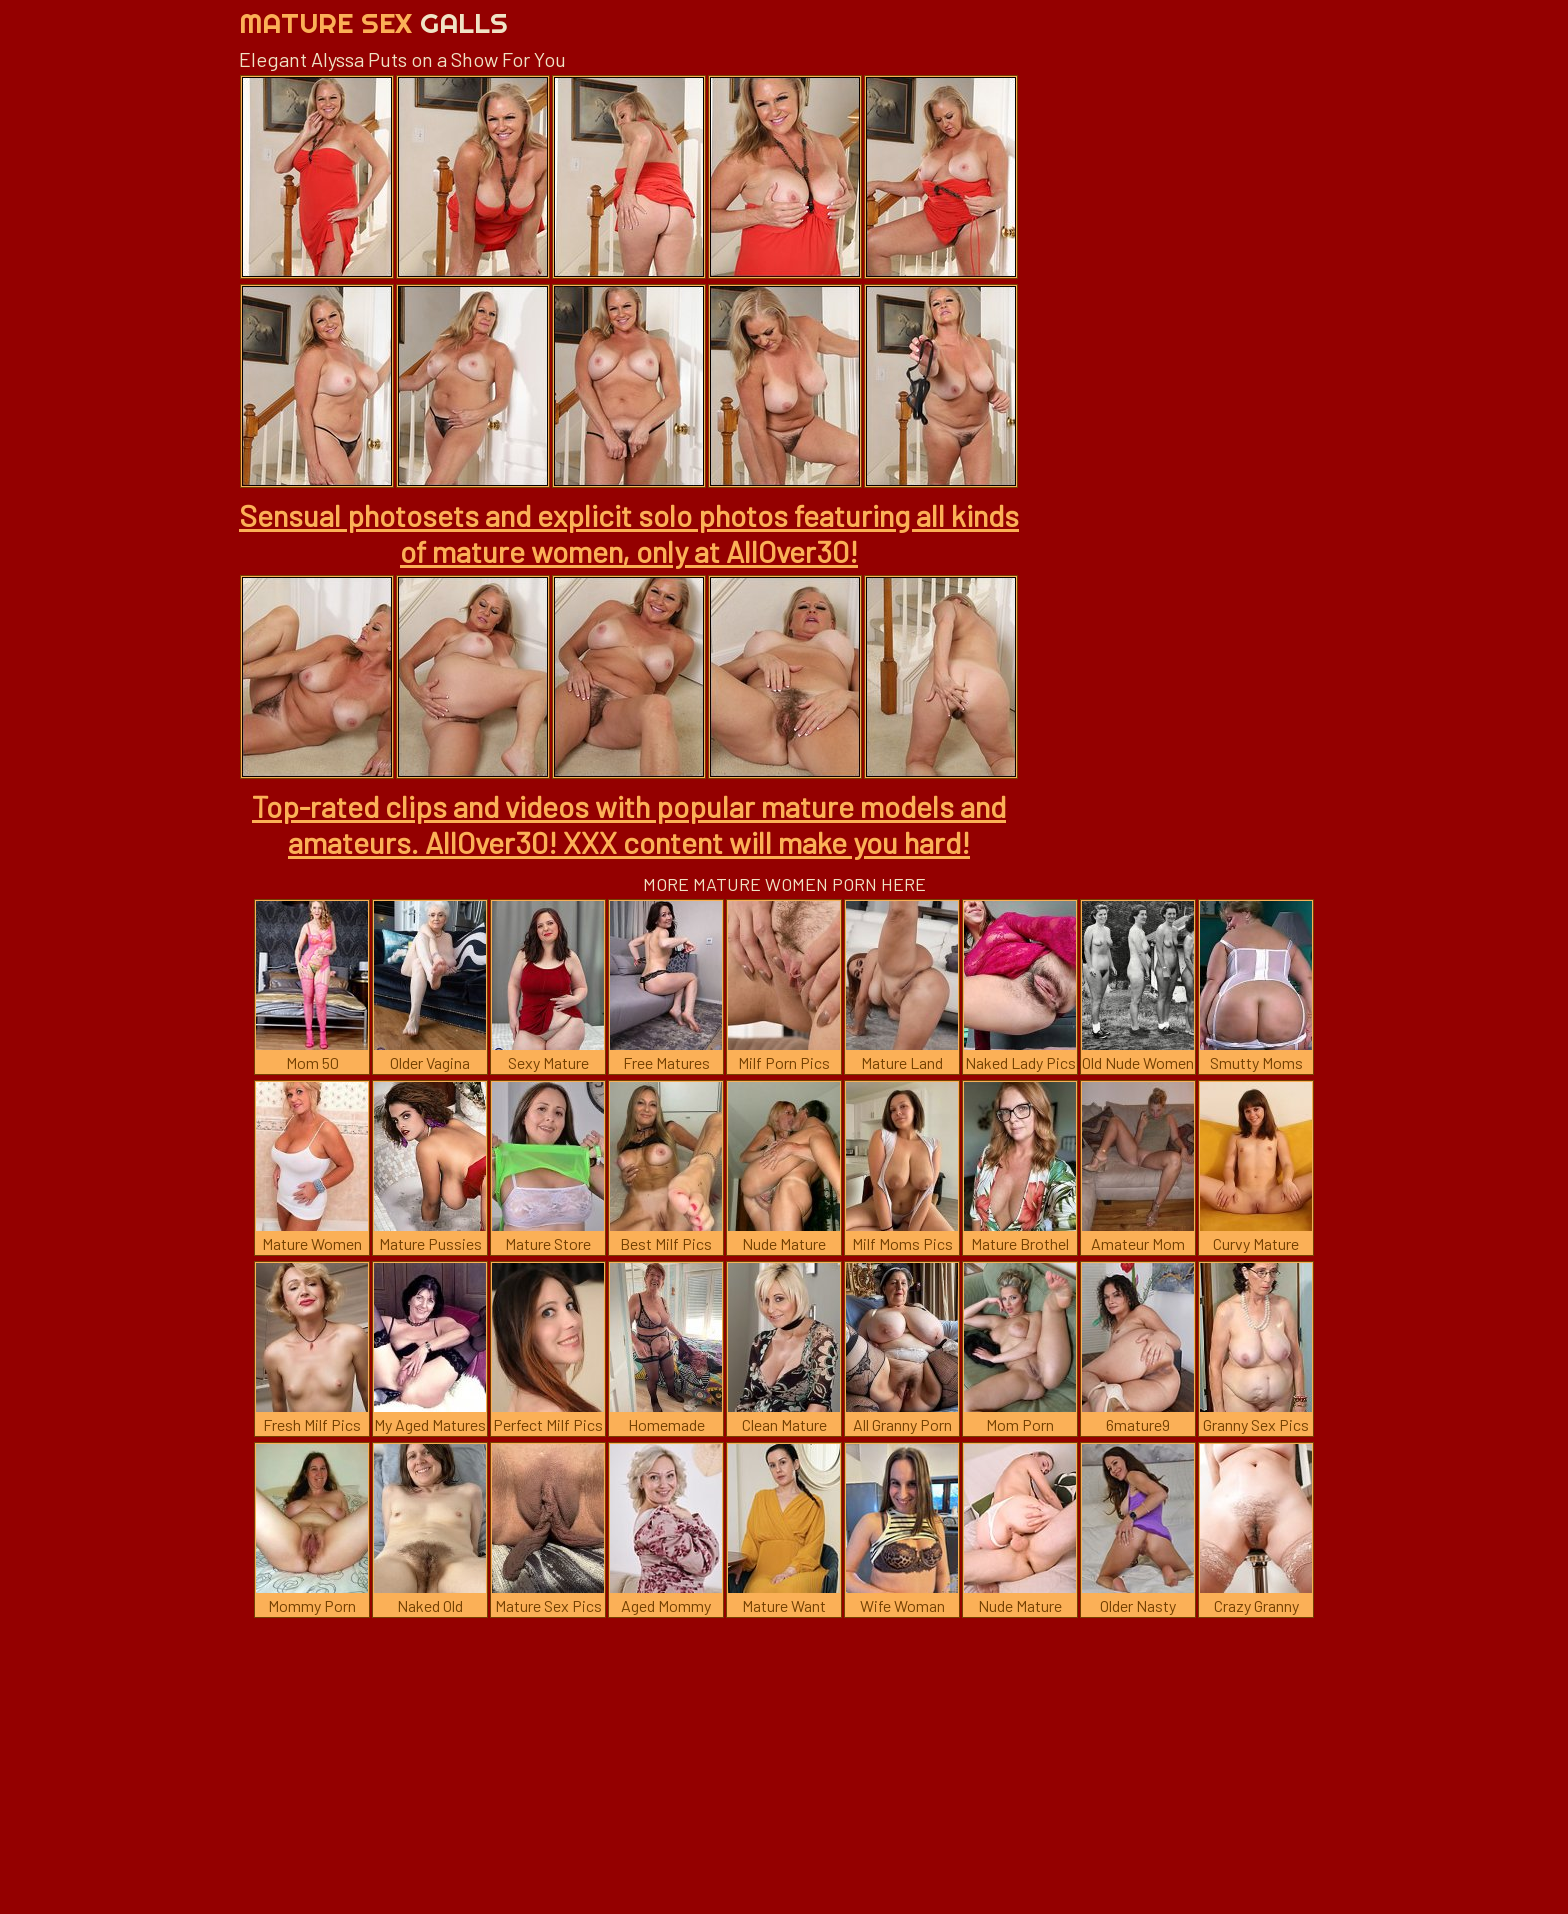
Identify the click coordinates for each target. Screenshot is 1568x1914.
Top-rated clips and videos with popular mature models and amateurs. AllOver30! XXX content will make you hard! (629, 824)
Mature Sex (373, 22)
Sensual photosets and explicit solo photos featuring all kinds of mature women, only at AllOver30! (629, 533)
